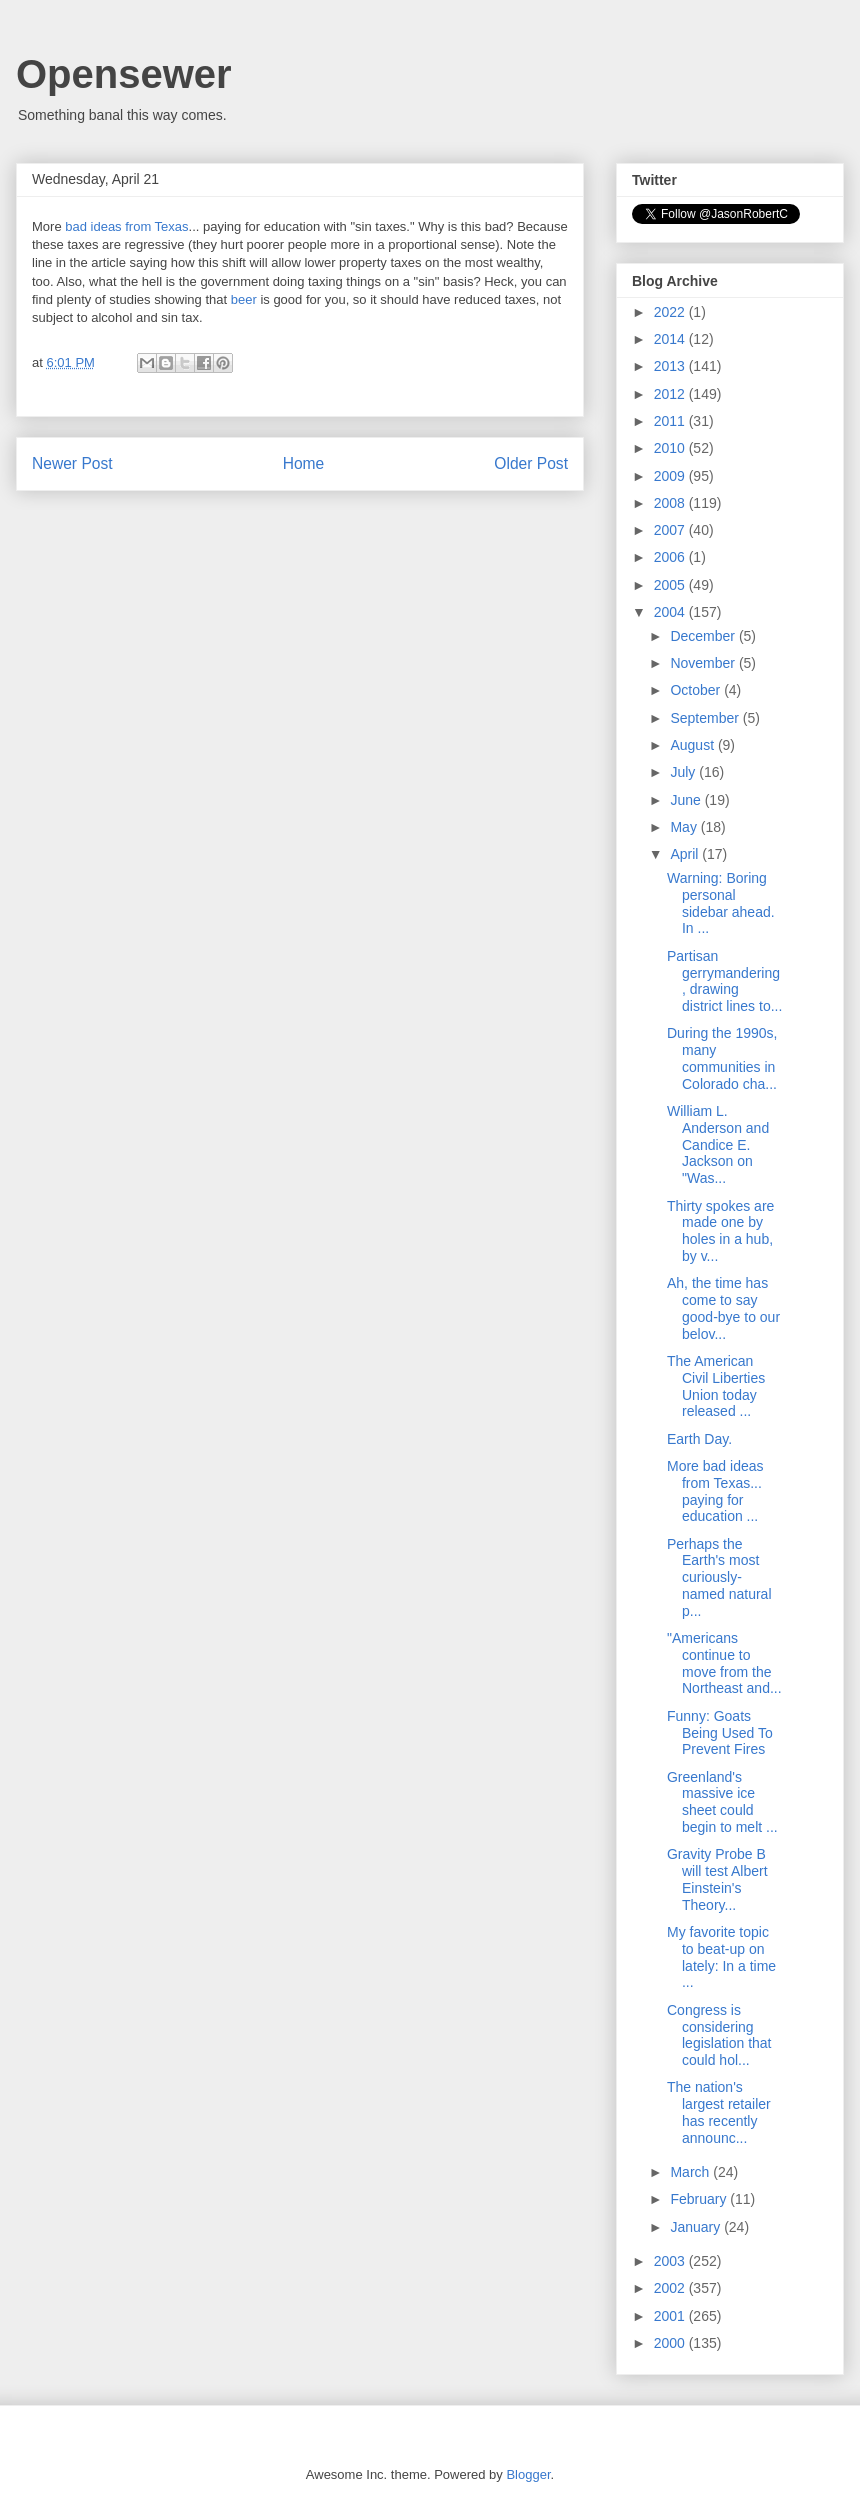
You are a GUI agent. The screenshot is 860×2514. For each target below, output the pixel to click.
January (697, 2227)
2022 (671, 312)
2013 (671, 366)
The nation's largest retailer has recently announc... (719, 2112)
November (704, 663)
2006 (671, 557)
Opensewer (124, 74)
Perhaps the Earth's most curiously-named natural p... (719, 1577)
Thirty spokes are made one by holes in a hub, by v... (720, 1231)
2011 (671, 421)
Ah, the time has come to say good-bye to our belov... (723, 1308)
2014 (671, 339)
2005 (671, 585)
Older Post (531, 463)
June (687, 800)
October (697, 690)
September (706, 718)
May (685, 827)
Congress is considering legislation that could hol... (719, 2035)
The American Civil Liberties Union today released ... (716, 1386)
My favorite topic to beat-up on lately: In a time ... (721, 1957)
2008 (671, 503)
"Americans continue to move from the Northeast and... (724, 1663)
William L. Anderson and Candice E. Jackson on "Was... (718, 1144)
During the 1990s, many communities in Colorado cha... (722, 1058)
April (686, 854)
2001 (671, 2316)
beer (246, 299)
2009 (671, 476)
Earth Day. (699, 1439)
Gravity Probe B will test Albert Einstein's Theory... (717, 1879)
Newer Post (72, 463)
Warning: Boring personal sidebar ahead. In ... (721, 903)
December (704, 636)
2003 (671, 2261)
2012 (671, 394)
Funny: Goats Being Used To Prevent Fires (720, 1733)
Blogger (528, 2474)
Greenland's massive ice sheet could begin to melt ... (722, 1802)
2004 (671, 612)
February (700, 2199)
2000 (671, 2343)
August (693, 745)
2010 (671, 448)
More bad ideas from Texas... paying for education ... (715, 1491)
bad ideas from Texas (126, 226)
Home (304, 463)
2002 (671, 2288)
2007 (671, 530)
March (691, 2172)
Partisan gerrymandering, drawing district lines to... (724, 981)
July (684, 772)
